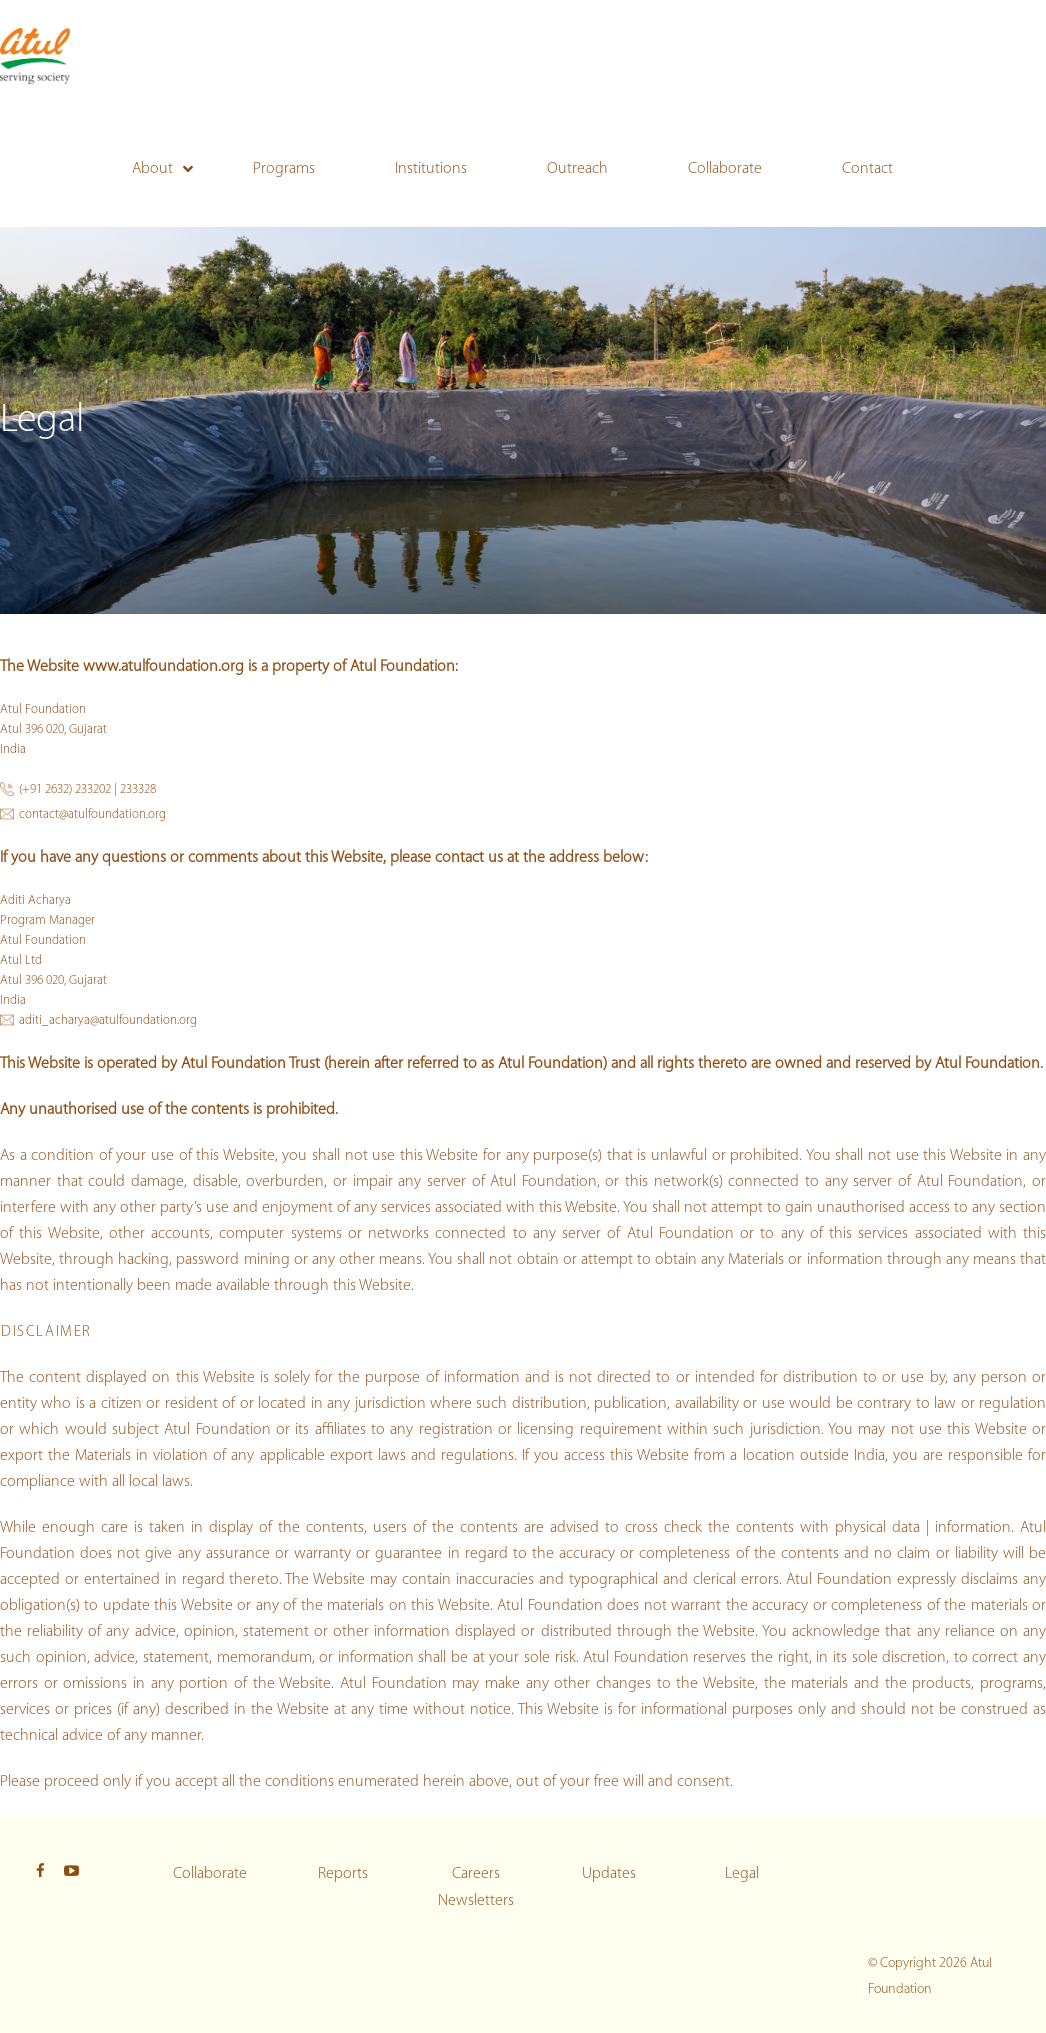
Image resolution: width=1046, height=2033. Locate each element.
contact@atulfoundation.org (92, 814)
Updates (609, 1874)
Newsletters (476, 1901)
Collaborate (210, 1874)
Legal (742, 1874)
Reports (343, 1874)
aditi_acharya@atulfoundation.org (108, 1020)
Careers (476, 1874)
